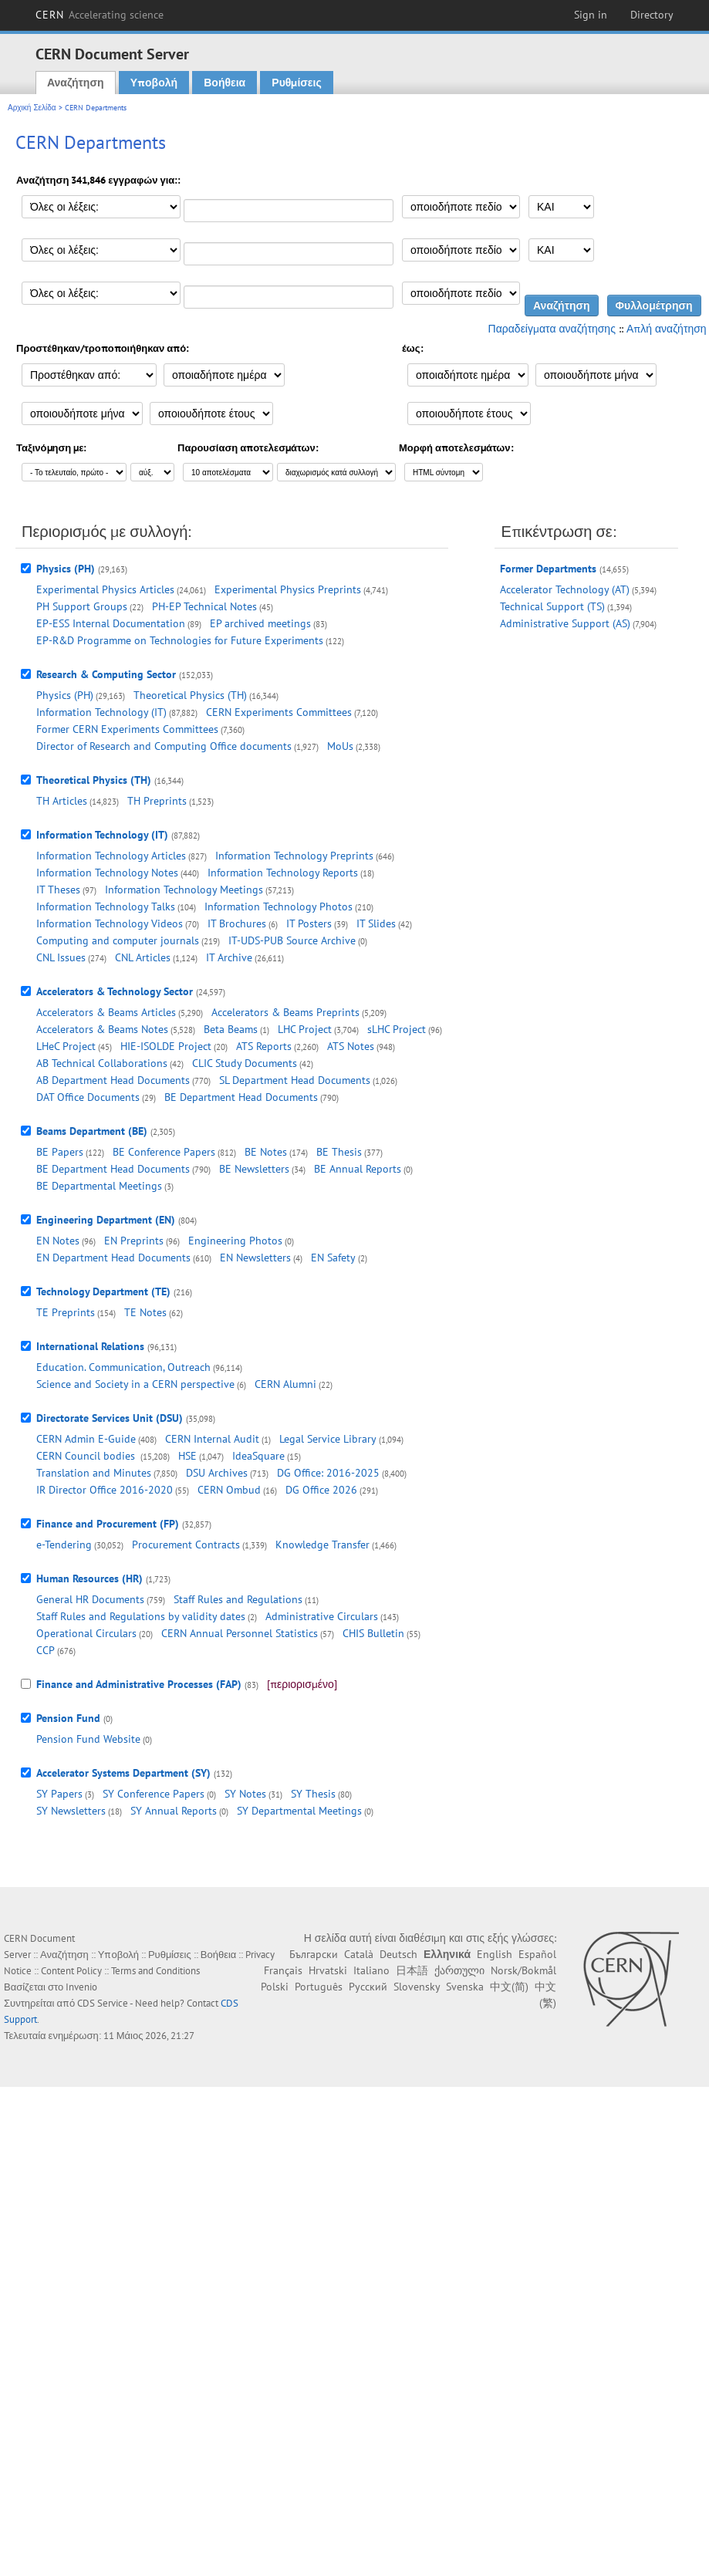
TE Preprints (65, 1312)
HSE (187, 1456)
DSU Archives (217, 1473)
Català (358, 1954)
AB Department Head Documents (113, 1080)
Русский (368, 1987)
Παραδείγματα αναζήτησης (552, 329)
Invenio (81, 1987)
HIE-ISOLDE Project (165, 1046)
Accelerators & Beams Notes (102, 1029)
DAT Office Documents (88, 1097)
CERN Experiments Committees (279, 712)
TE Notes (145, 1312)
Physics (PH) (65, 569)
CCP (45, 1650)
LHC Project (305, 1029)
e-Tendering (64, 1544)
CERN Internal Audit (212, 1439)
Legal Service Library (327, 1439)
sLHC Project (396, 1029)
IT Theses (58, 889)
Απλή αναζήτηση (666, 329)
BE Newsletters (254, 1169)
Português (319, 1987)
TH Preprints (157, 801)
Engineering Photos (235, 1240)
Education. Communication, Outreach (123, 1367)
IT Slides (376, 923)
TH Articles (61, 801)
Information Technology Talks (105, 906)
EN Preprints (134, 1240)
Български (313, 1954)
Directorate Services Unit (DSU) (109, 1418)
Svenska (465, 1987)
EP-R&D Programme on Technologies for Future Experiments (179, 640)
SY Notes (245, 1794)
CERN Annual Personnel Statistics (239, 1633)
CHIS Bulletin (373, 1633)
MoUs (340, 746)
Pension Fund (68, 1718)
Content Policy (71, 1970)
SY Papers (59, 1794)
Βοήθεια (224, 82)
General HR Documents (90, 1599)
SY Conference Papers (153, 1794)
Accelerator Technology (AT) (565, 589)
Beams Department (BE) (91, 1131)
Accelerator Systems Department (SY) (123, 1773)
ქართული (459, 1970)
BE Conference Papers (164, 1152)
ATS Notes (350, 1046)
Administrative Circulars (321, 1616)
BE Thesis (339, 1152)
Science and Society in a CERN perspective (135, 1384)
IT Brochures (237, 923)
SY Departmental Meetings (299, 1811)
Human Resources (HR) (89, 1578)
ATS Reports (264, 1046)
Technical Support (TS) (552, 606)
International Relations (90, 1346)
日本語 (412, 1970)
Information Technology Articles (111, 856)
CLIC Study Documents (244, 1063)
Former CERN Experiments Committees (127, 729)
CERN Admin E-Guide (86, 1439)
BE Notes (266, 1152)
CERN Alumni (285, 1384)
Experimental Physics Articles (105, 589)
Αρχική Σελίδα (32, 108)
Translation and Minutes (93, 1473)
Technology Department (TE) (103, 1291)
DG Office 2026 (321, 1490)
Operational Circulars (86, 1633)
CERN (99, 15)
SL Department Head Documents (294, 1080)
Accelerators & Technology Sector (114, 991)
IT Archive (229, 957)
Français (283, 1970)
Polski (275, 1987)
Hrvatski (328, 1970)
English (494, 1954)
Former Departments (548, 569)
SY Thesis (313, 1794)
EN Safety (333, 1257)
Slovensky (416, 1987)
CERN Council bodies (87, 1456)
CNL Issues (61, 957)
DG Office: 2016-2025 (328, 1473)
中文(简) (509, 1987)
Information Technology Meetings (184, 889)
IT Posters (309, 923)
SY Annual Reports (173, 1811)
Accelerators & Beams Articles (106, 1012)
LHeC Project (66, 1046)
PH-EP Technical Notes (204, 606)
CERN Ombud (229, 1490)
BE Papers (59, 1152)
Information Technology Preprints (294, 856)
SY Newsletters (71, 1811)
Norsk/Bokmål (523, 1970)
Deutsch (398, 1954)
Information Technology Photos (278, 906)
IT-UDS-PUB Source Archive (292, 940)
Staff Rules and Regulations (238, 1599)
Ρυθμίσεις (296, 82)
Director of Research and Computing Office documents (164, 746)
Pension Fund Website (88, 1739)
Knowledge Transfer (322, 1544)
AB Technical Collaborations (101, 1063)
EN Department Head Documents (113, 1257)
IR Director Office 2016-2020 (104, 1490)
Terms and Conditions (155, 1970)
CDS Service (102, 2003)
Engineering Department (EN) (105, 1220)
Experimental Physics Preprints (287, 589)
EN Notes (57, 1240)
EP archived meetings (260, 623)
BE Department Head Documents (241, 1097)
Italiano (371, 1970)
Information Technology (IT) (101, 712)
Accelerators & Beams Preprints (285, 1012)
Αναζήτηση (75, 82)
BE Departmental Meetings (99, 1186)
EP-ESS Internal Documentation (110, 623)
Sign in (590, 15)
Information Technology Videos (109, 923)
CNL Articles (142, 957)
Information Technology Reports (283, 872)
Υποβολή (153, 82)
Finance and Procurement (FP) (107, 1524)
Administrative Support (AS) (565, 623)
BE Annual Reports (357, 1169)
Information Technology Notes (107, 872)
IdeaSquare (258, 1456)
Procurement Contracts (186, 1544)
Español (537, 1954)
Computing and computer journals (117, 940)
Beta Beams (231, 1029)
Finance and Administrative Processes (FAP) (138, 1684)
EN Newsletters (255, 1257)
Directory (652, 15)
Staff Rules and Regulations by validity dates (140, 1616)
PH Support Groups (81, 606)
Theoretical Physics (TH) (190, 695)
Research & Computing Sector (106, 674)
